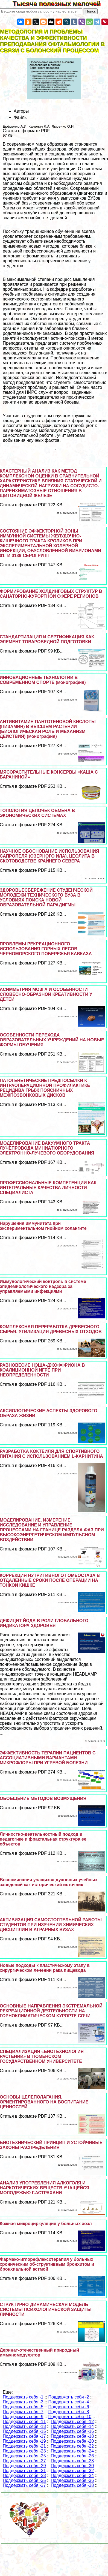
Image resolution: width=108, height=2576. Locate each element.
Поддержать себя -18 (72, 2436)
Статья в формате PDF (26, 130)
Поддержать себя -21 (24, 2446)
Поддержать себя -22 (72, 2446)
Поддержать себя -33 (24, 2475)
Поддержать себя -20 (72, 2441)
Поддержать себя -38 (72, 2485)
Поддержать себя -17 (24, 2436)
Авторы (21, 111)
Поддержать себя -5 (23, 2406)
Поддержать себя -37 (24, 2485)
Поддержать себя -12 (72, 2421)
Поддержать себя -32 (72, 2470)
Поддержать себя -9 (23, 2416)
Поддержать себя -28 (72, 2460)
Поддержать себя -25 (24, 2456)
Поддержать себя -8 (68, 2411)
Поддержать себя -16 (72, 2431)
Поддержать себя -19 (24, 2441)
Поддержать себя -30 (72, 2465)
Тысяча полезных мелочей (60, 3)
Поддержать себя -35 (24, 2480)
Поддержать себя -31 (24, 2470)
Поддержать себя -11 (24, 2421)
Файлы (21, 117)
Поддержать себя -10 (70, 2416)
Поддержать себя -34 (72, 2475)
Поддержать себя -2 (68, 2397)
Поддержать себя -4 (68, 2402)
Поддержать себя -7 (23, 2411)
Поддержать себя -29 (24, 2465)
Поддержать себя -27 (24, 2460)
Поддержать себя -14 (72, 2426)
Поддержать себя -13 (24, 2426)
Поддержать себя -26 (72, 2456)
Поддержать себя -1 (23, 2397)
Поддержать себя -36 (72, 2480)
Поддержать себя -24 (72, 2451)
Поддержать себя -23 (24, 2451)
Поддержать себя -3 (23, 2402)
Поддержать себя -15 (24, 2431)
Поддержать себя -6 (68, 2406)
